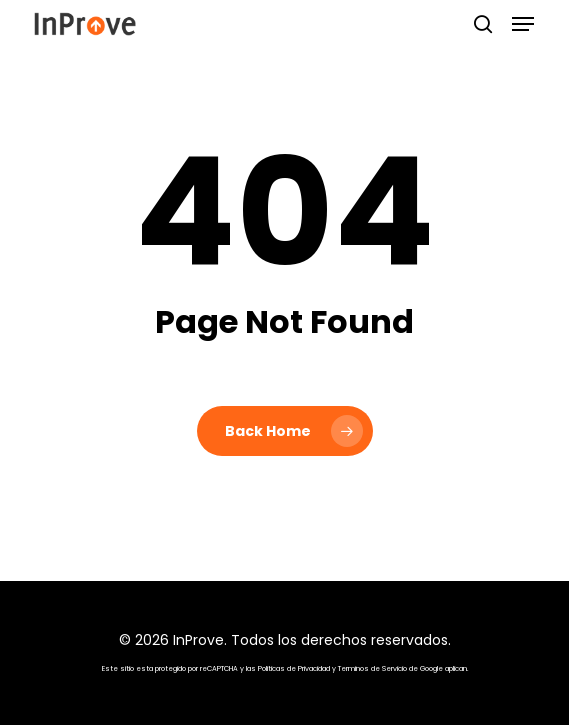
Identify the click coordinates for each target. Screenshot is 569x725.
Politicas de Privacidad (294, 668)
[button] (523, 24)
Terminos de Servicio (372, 668)
